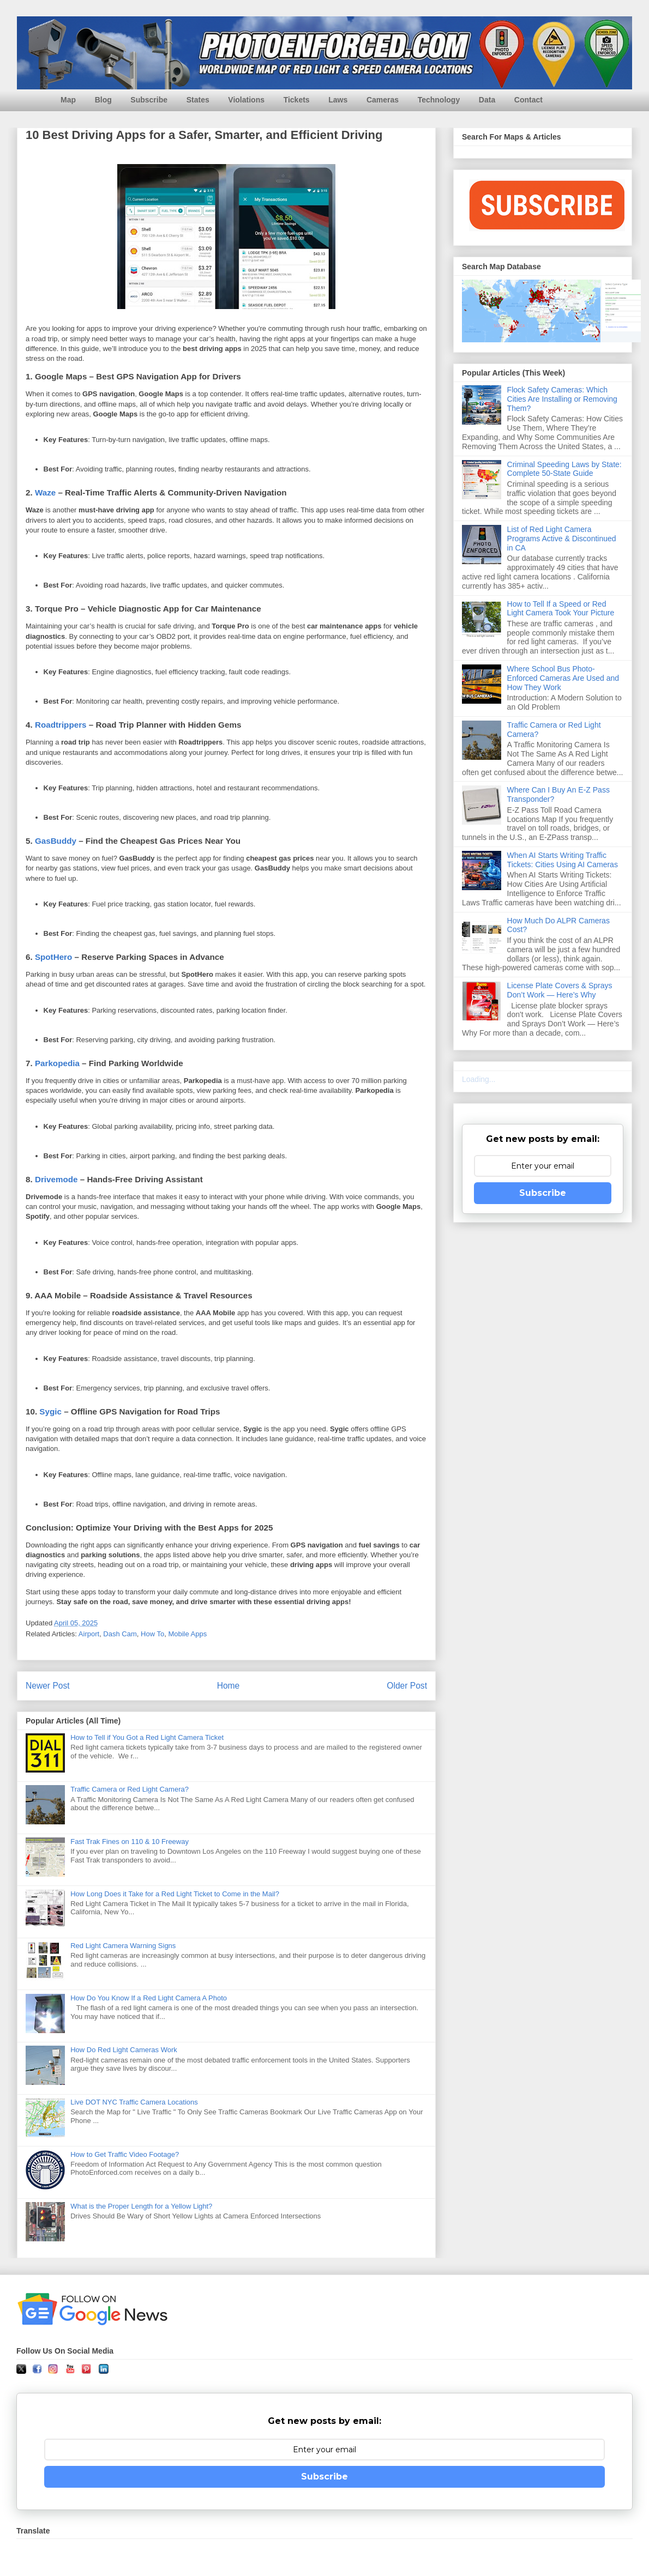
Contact (528, 99)
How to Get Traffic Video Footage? (124, 2154)
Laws (337, 99)
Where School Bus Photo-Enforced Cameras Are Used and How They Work (563, 678)
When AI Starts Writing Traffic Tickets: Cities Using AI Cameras (562, 860)
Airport (89, 1634)
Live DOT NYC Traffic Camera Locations (134, 2102)
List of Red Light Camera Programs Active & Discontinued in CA (561, 538)
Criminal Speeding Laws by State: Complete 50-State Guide (564, 469)
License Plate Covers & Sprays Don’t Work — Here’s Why (559, 990)
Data (487, 99)
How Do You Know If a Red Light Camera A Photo (148, 1998)
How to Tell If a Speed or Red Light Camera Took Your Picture (561, 609)
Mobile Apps (187, 1634)
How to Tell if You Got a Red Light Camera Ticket (147, 1737)
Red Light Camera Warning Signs (123, 1946)
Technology (439, 99)
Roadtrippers (61, 724)
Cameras (382, 99)
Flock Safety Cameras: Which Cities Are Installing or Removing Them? (562, 399)
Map (68, 99)
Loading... (479, 1079)
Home (228, 1685)
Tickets (297, 99)
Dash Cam (119, 1634)
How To (152, 1634)
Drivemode (56, 1179)
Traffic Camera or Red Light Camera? (129, 1789)
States (198, 99)
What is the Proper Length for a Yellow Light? (141, 2206)
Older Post (407, 1685)
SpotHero (53, 957)
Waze (45, 492)
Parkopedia (57, 1063)
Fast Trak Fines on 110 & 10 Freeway (129, 1841)
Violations (246, 99)
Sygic (50, 1411)
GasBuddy (55, 840)
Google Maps (61, 376)
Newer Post (48, 1685)
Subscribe (148, 99)
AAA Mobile (57, 1295)
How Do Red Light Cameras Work (123, 2050)
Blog (103, 99)
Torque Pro (57, 608)
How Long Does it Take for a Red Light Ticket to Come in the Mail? (174, 1894)
